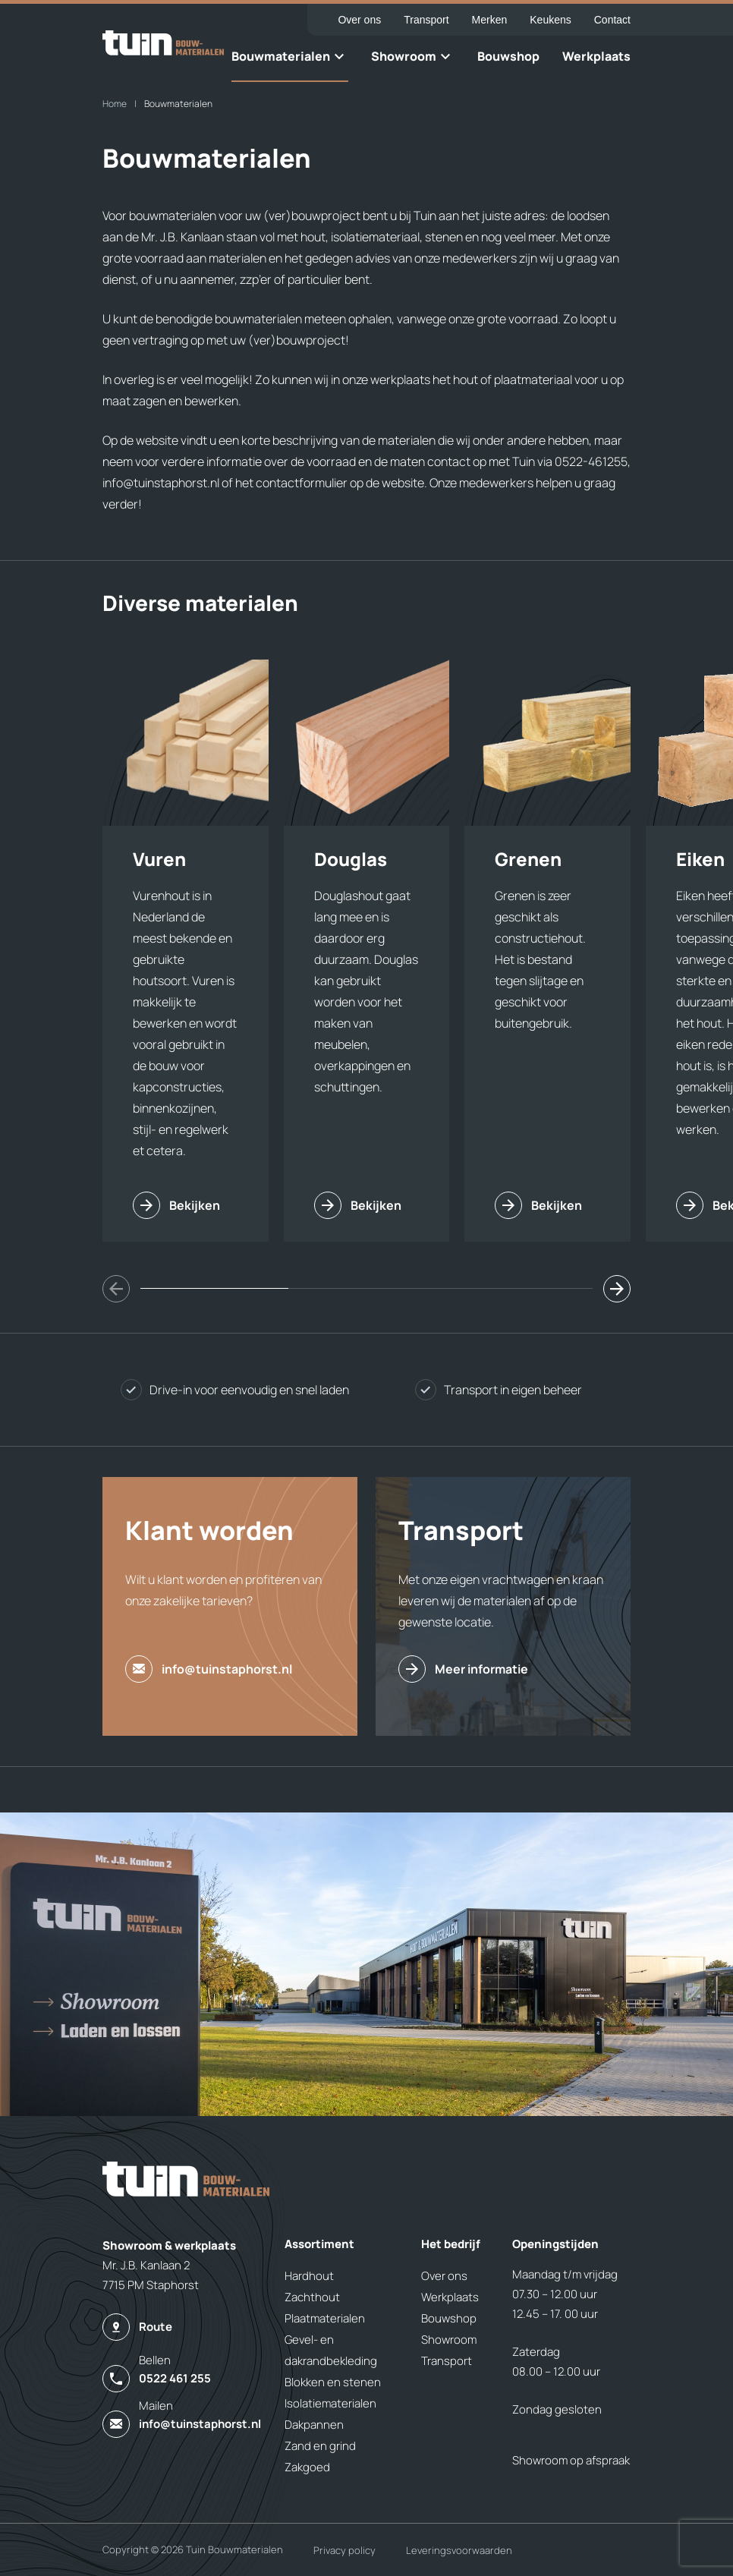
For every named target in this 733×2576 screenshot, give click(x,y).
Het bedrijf (450, 2244)
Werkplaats (596, 56)
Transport (426, 20)
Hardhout (309, 2276)
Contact (612, 20)
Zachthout (312, 2297)
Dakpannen (314, 2425)
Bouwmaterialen (280, 56)
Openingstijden (555, 2244)
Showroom (403, 56)
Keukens (550, 20)
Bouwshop (508, 56)
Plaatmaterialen (325, 2318)
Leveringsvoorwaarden (459, 2550)
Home (114, 103)
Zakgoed (307, 2467)
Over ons (359, 20)
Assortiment (319, 2244)
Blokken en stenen (333, 2382)
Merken (490, 20)
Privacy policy (344, 2550)
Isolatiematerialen (330, 2403)
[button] (617, 1288)
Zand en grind (320, 2446)
